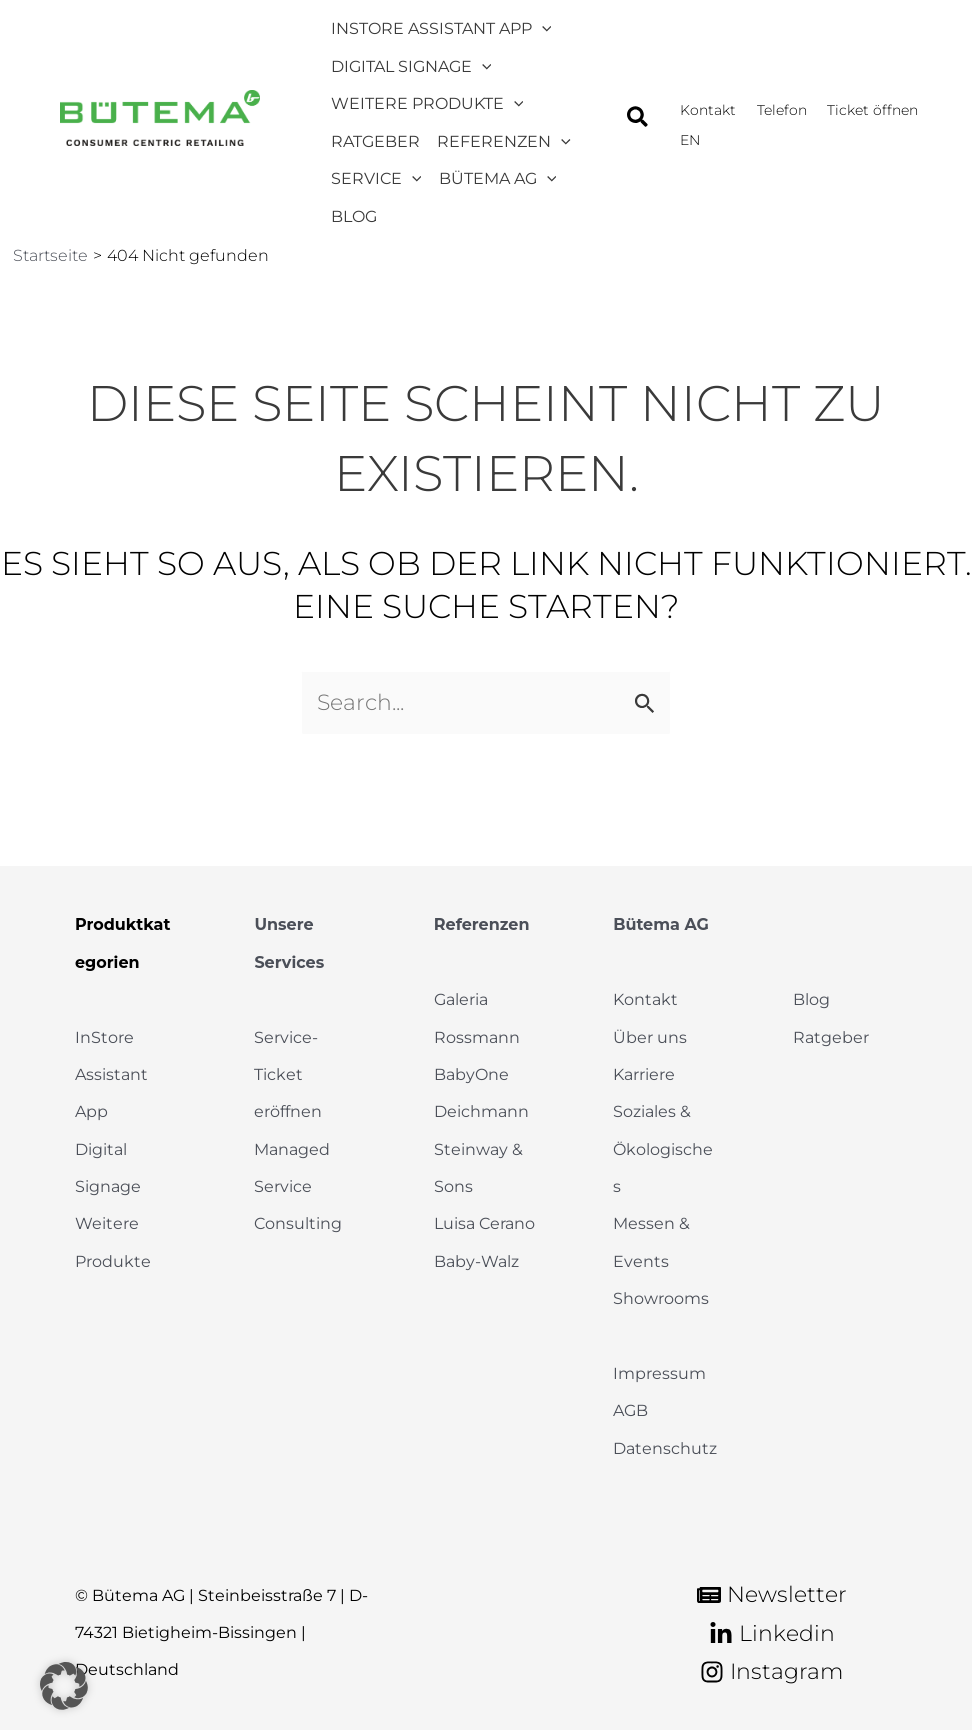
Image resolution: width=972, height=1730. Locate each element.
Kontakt (645, 999)
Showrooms (661, 1298)
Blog (811, 999)
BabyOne (471, 1074)
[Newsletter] (772, 1595)
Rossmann (477, 1037)
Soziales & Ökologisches (663, 1149)
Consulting (298, 1223)
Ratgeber (831, 1037)
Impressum (659, 1373)
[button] (638, 101)
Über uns (650, 1037)
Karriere (644, 1074)
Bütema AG (661, 924)
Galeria (461, 999)
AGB (630, 1410)
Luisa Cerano (484, 1223)
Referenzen (482, 924)
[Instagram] (771, 1672)
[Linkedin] (772, 1634)
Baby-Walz (476, 1261)
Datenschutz (665, 1448)
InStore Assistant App (111, 1075)
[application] (538, 21)
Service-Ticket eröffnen (288, 1075)
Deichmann (481, 1111)
